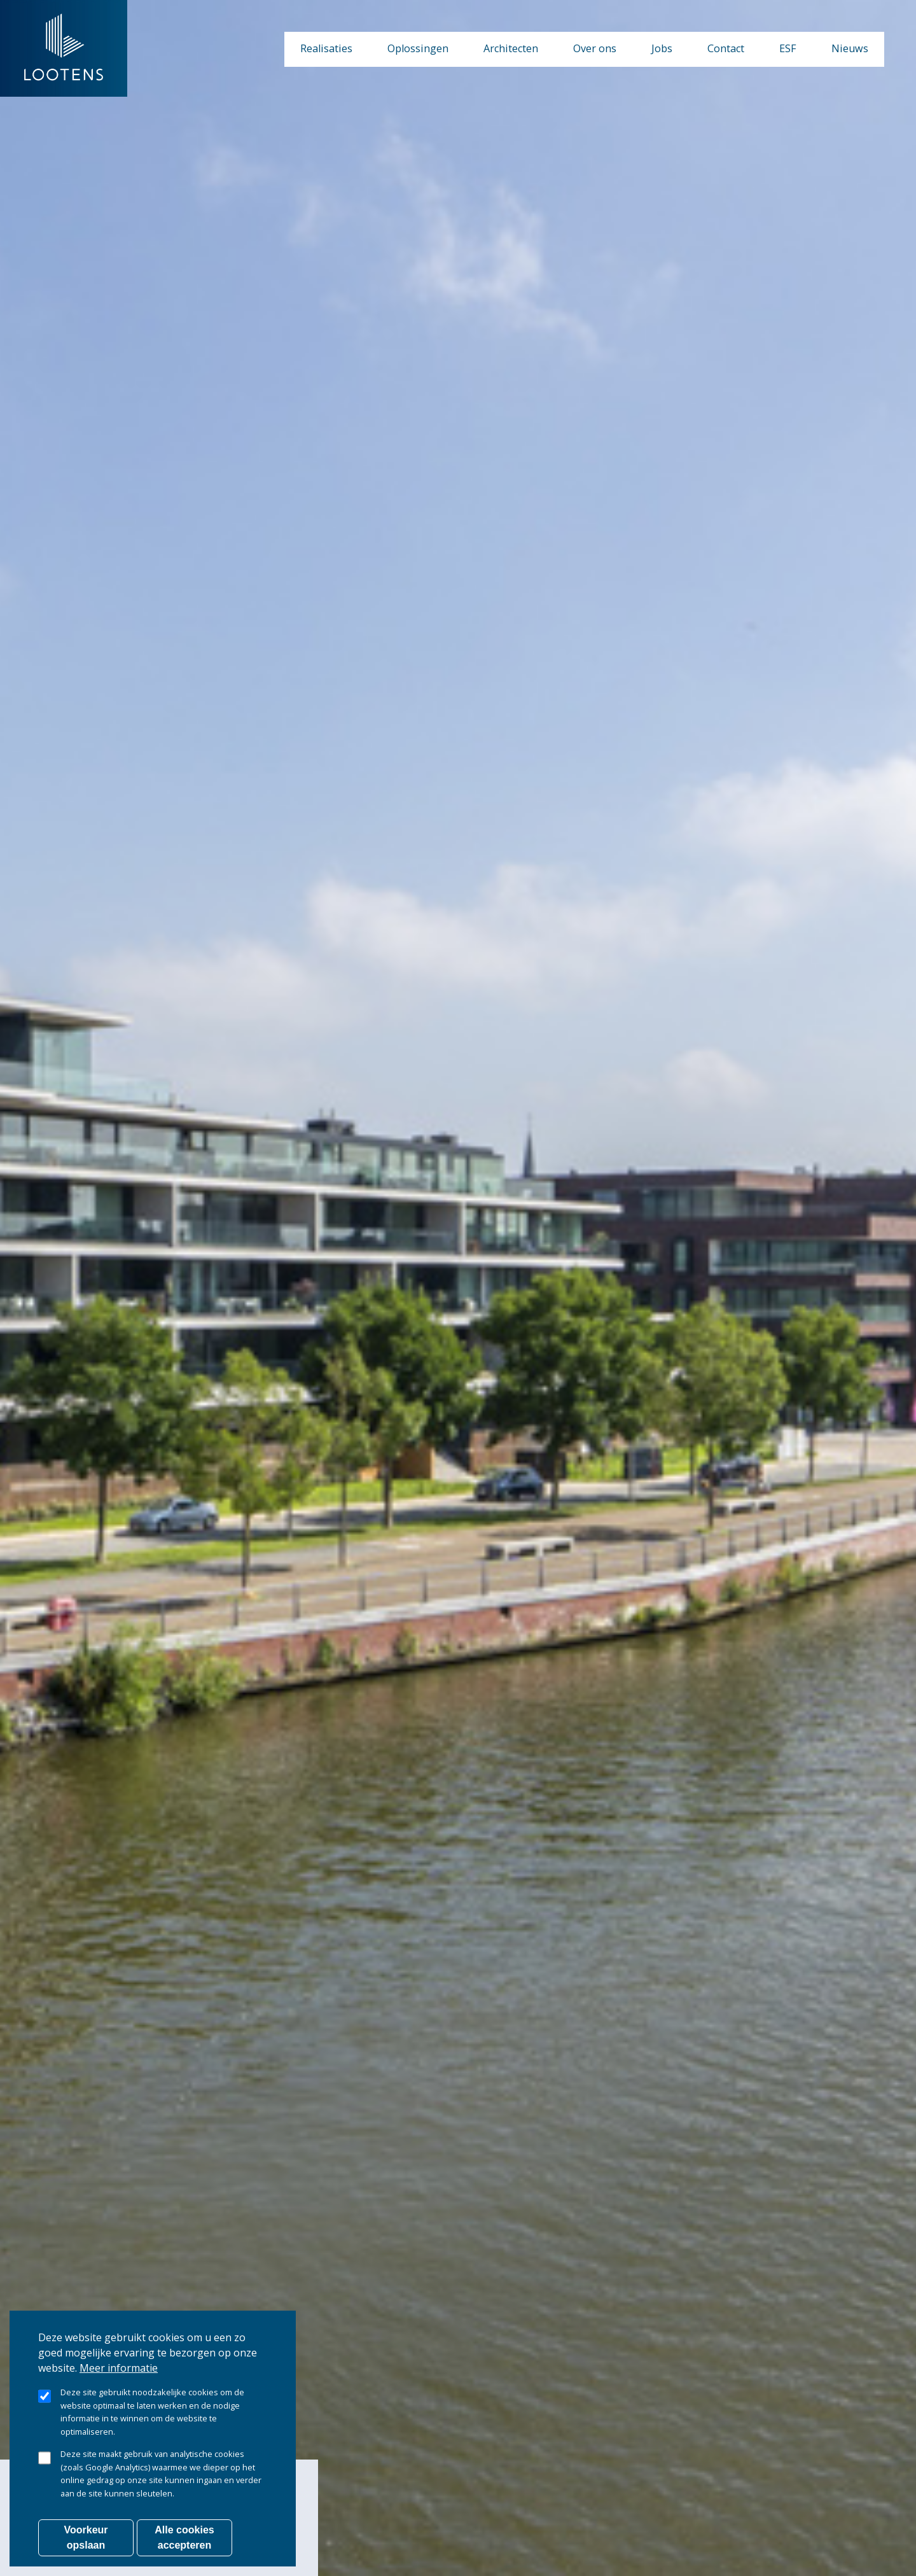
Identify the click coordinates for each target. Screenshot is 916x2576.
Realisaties (326, 48)
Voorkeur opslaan (86, 2553)
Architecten (510, 48)
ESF (787, 48)
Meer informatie (119, 2384)
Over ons (594, 48)
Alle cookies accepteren (184, 2553)
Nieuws (849, 48)
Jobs (661, 48)
